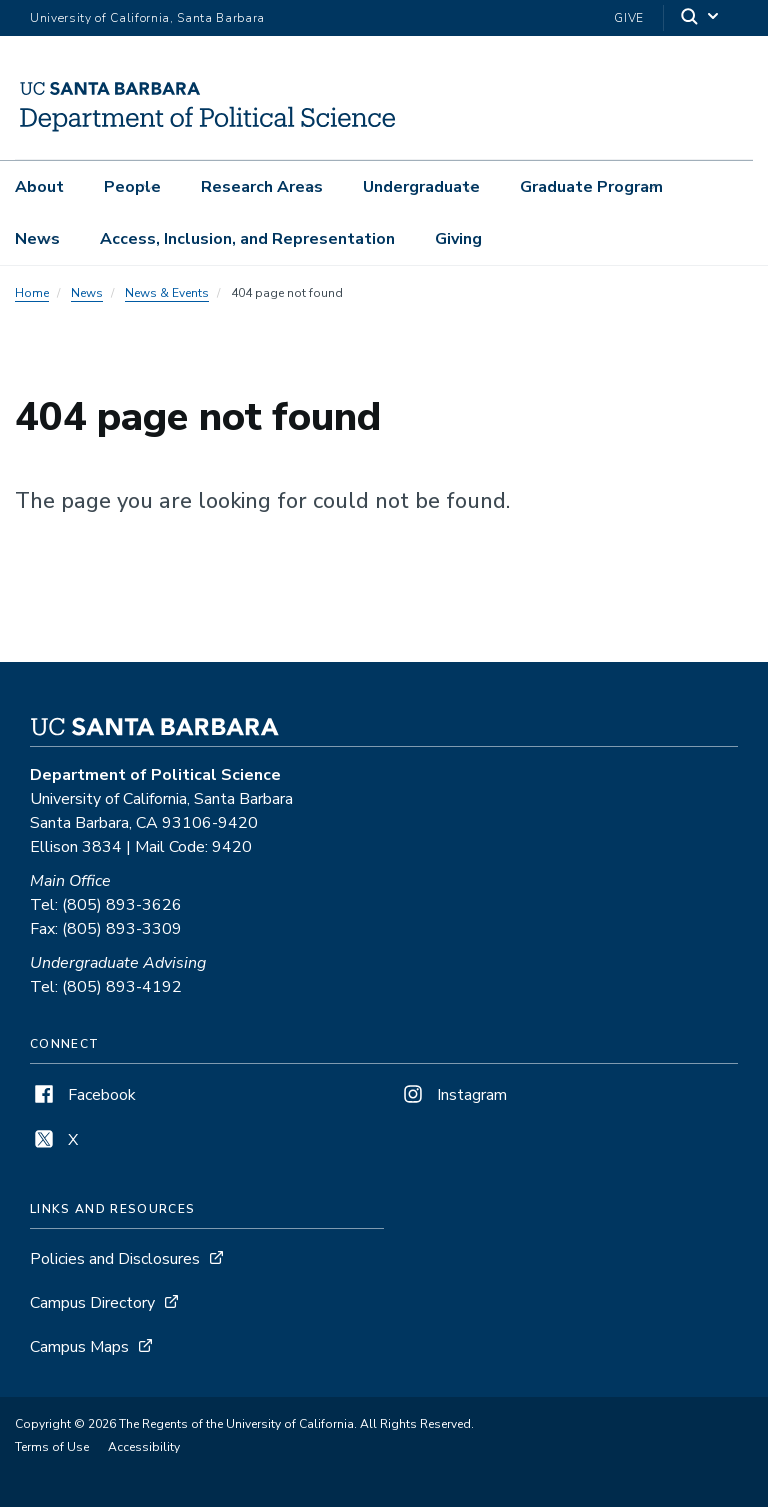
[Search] (701, 18)
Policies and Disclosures (115, 1259)
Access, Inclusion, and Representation (247, 239)
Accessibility (144, 1447)
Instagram (453, 1095)
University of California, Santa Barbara (147, 18)
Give (629, 18)
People (132, 187)
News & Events (167, 293)
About (39, 187)
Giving (458, 239)
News (37, 239)
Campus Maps (79, 1347)
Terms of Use (52, 1447)
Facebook (83, 1095)
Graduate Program (591, 187)
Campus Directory (92, 1303)
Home (32, 293)
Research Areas (262, 187)
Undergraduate (421, 187)
